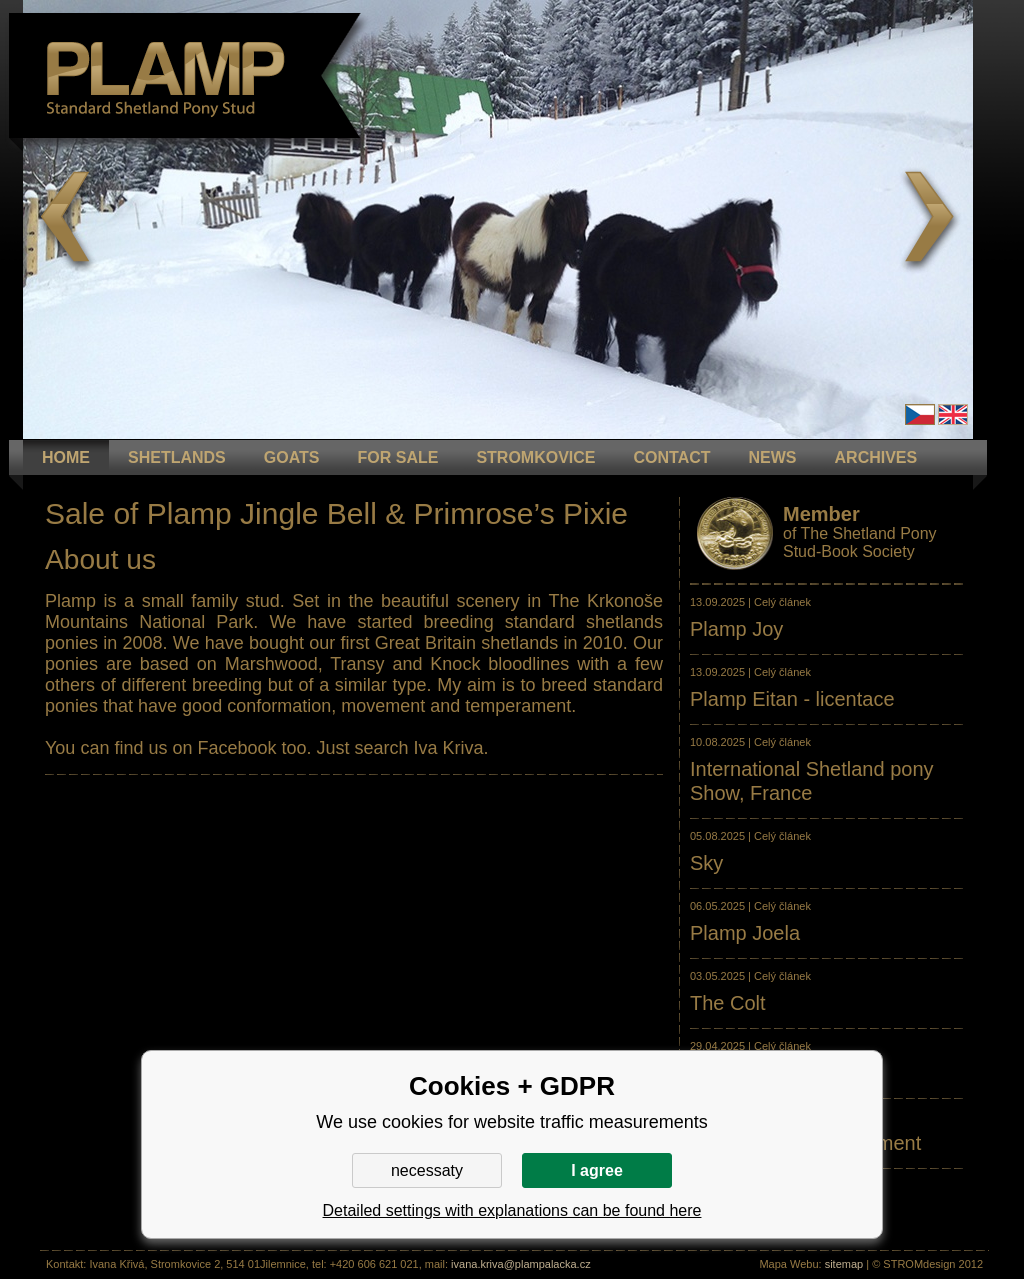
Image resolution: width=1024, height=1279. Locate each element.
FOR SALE (397, 457)
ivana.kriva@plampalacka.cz (521, 1264)
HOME (66, 457)
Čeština (920, 414)
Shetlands (177, 457)
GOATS (292, 457)
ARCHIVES (876, 457)
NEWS (773, 457)
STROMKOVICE (535, 457)
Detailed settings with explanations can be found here (512, 1210)
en (953, 414)
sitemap (844, 1264)
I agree (597, 1170)
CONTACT (672, 457)
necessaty (427, 1170)
